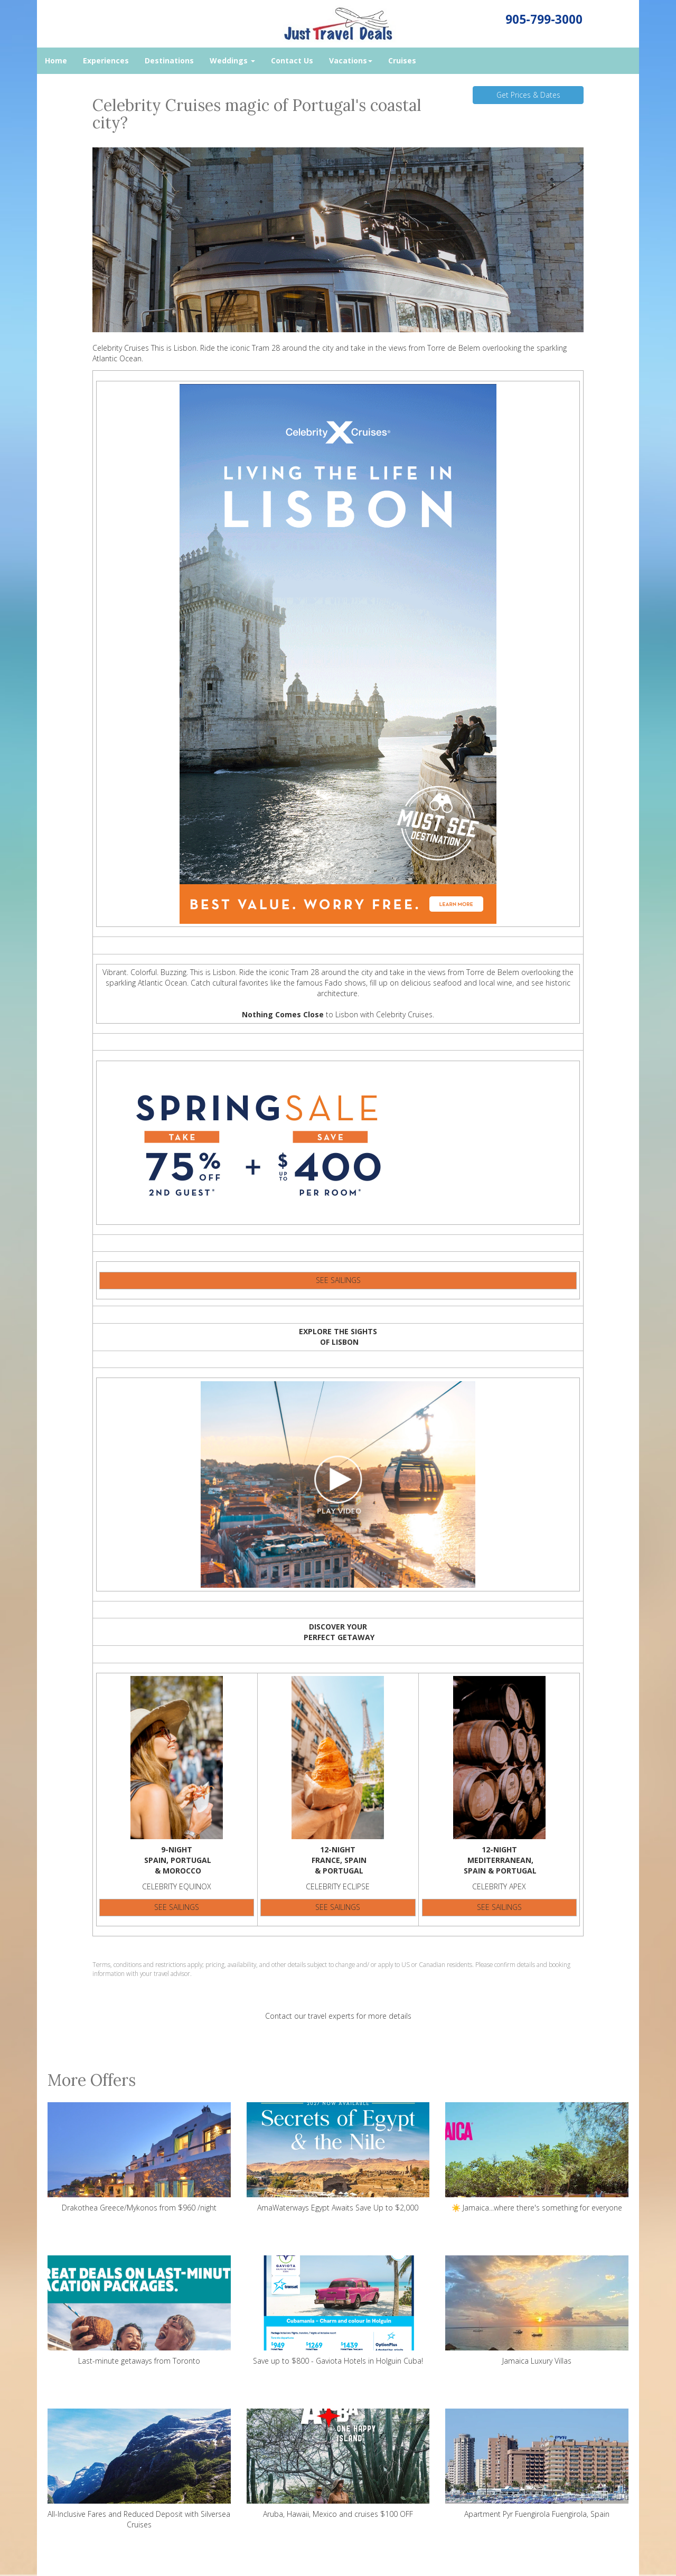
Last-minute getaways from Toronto (139, 2310)
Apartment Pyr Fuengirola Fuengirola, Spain (536, 2464)
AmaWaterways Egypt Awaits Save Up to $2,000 (338, 2157)
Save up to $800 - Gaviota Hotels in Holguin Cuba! (338, 2310)
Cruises (402, 60)
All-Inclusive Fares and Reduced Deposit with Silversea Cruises (139, 2469)
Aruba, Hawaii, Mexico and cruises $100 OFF (338, 2464)
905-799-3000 (544, 19)
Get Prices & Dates (528, 95)
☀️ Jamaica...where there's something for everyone (536, 2157)
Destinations (169, 60)
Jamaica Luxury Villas (536, 2310)
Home (56, 60)
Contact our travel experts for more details (338, 2016)
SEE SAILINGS (338, 1280)
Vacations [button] (350, 60)
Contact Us (292, 60)
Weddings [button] (232, 60)
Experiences (106, 60)
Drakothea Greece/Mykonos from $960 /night (139, 2157)
